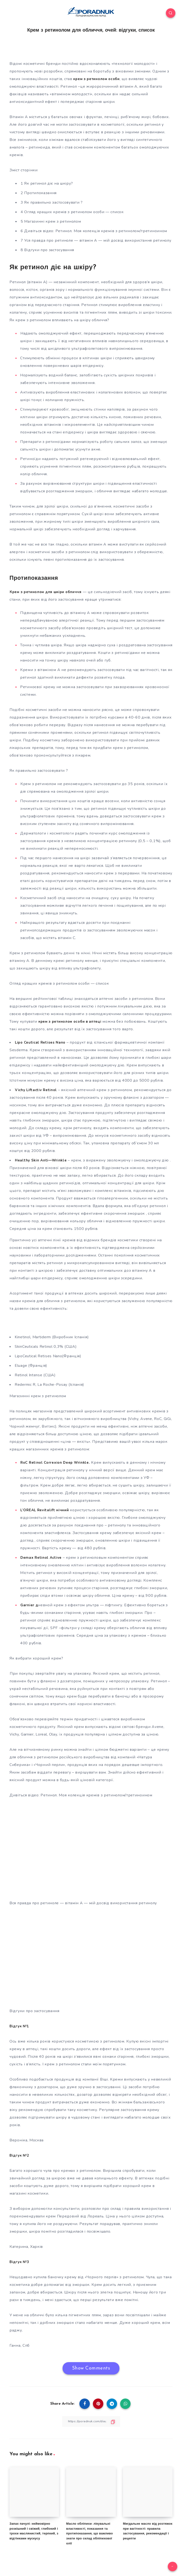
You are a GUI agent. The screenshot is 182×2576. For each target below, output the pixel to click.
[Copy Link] (91, 2421)
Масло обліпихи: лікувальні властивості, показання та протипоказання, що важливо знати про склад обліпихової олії (89, 2533)
